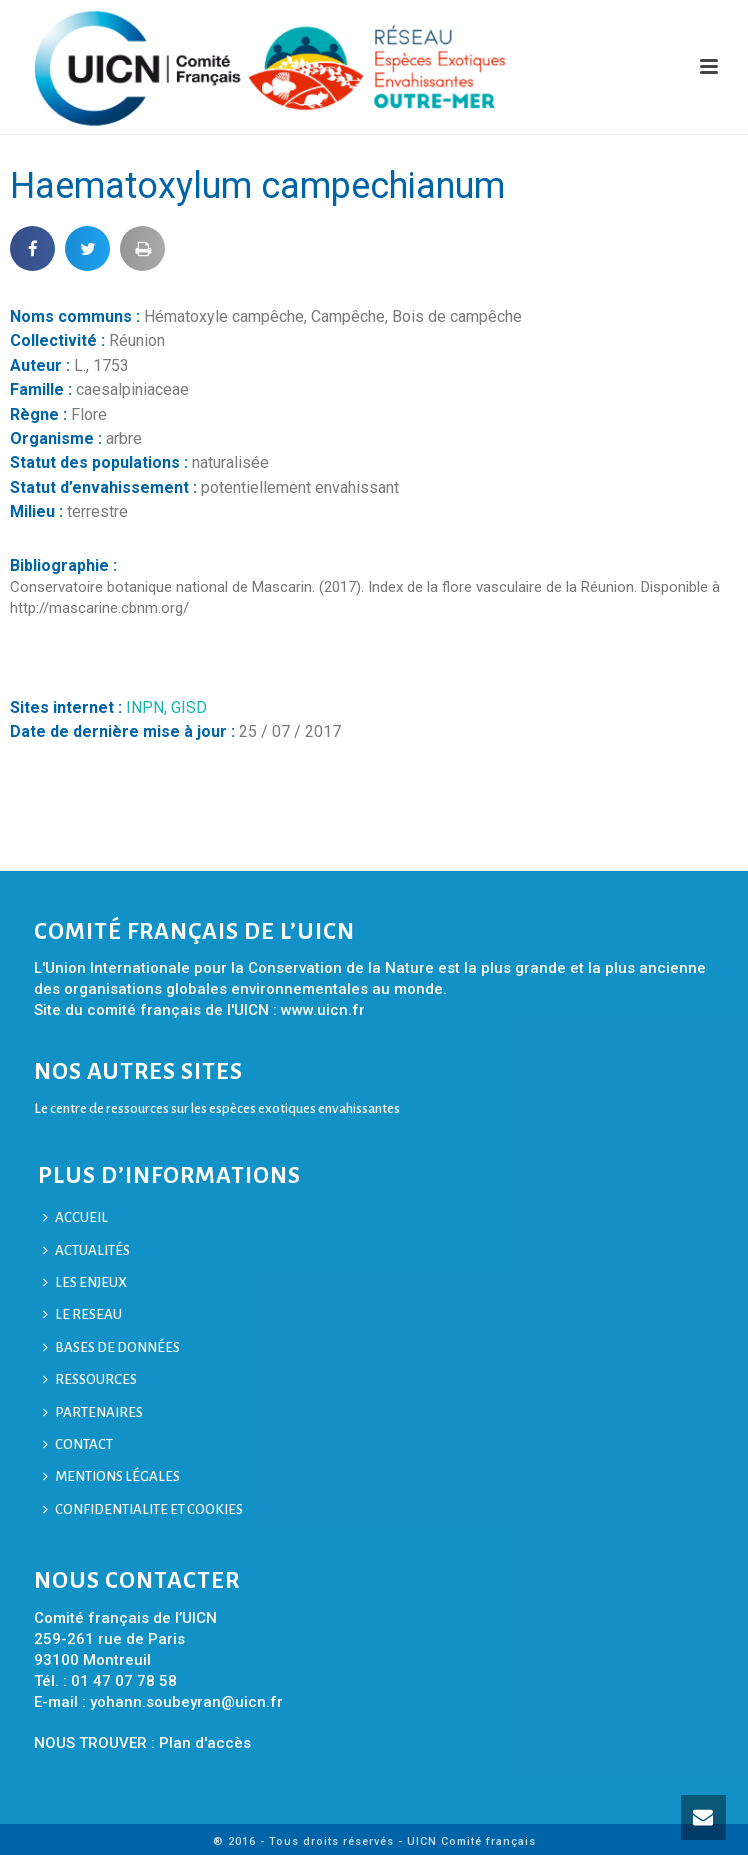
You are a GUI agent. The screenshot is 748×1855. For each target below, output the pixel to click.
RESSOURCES (90, 1379)
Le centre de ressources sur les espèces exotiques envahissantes (217, 1108)
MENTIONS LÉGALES (111, 1476)
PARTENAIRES (93, 1412)
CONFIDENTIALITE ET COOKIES (143, 1509)
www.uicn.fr (323, 1010)
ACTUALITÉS (86, 1250)
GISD (189, 707)
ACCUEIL (75, 1217)
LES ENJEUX (85, 1282)
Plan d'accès (205, 1743)
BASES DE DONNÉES (111, 1347)
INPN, (148, 707)
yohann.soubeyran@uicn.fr (186, 1702)
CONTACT (78, 1444)
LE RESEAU (82, 1314)
